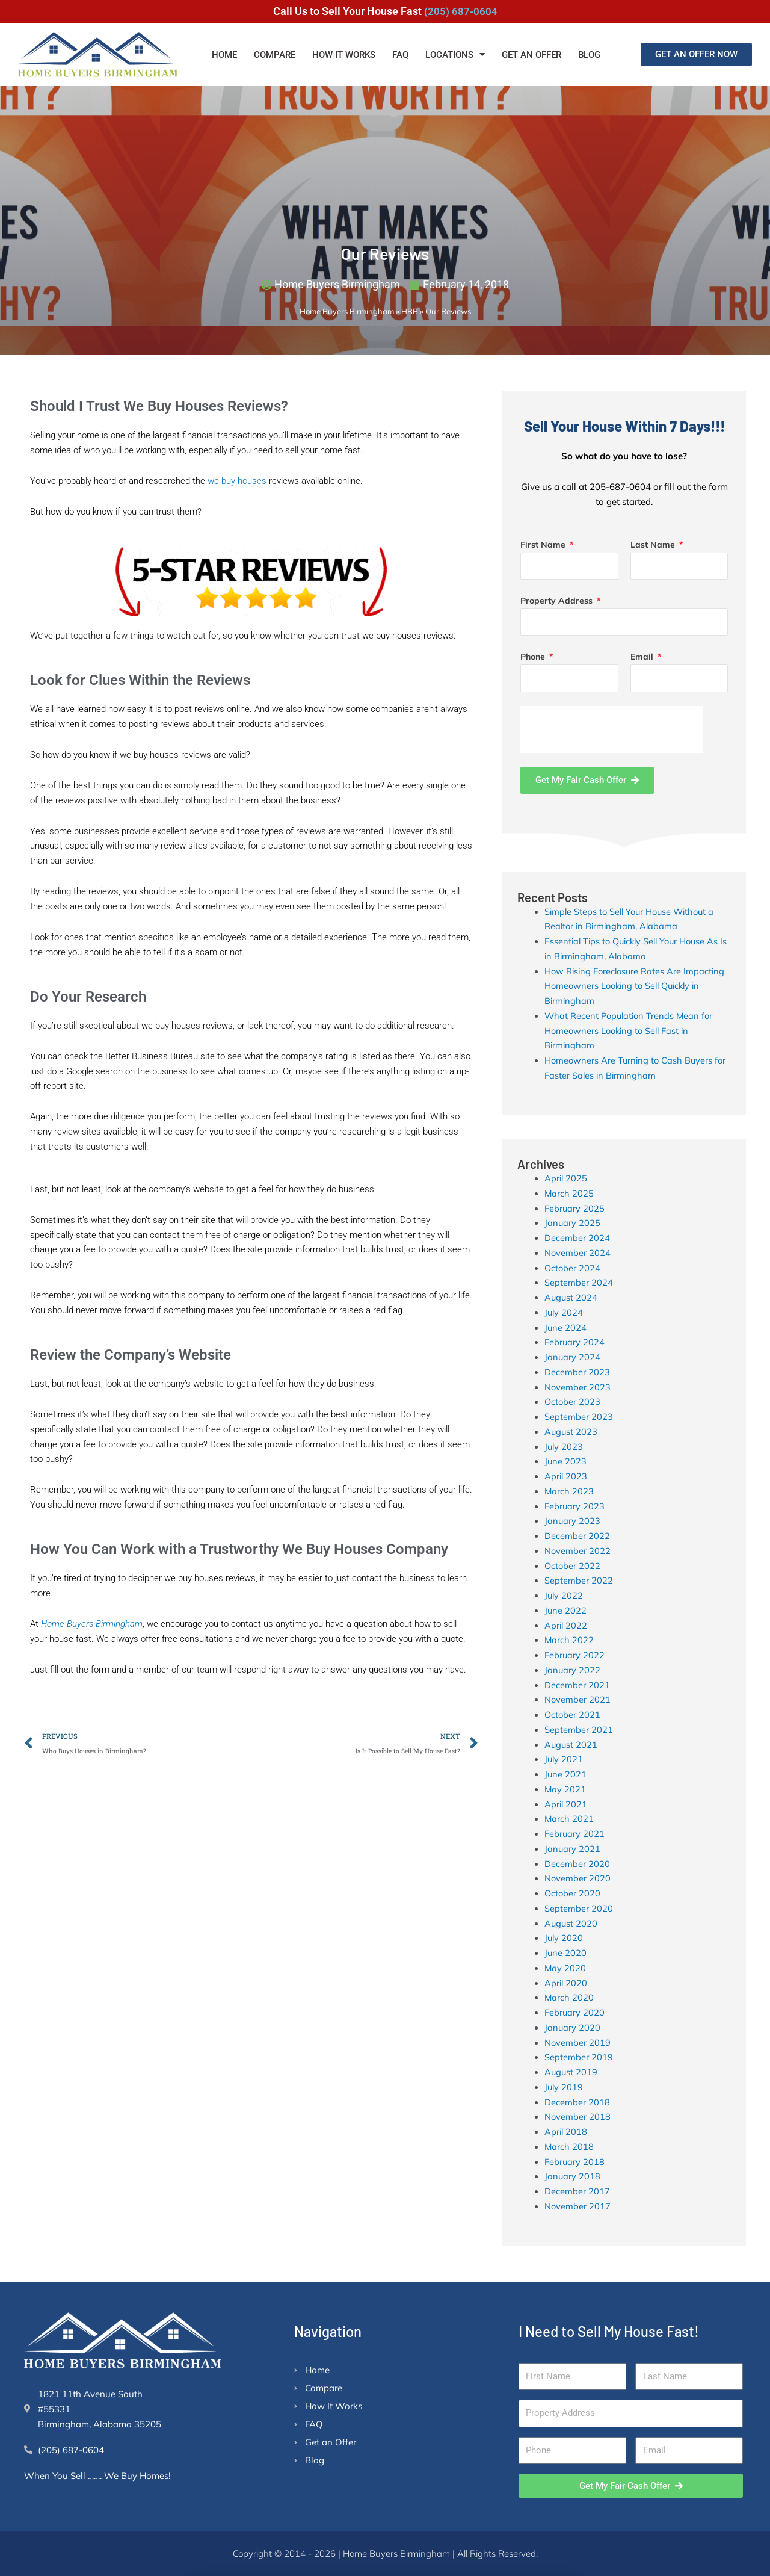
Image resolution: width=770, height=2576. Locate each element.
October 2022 (573, 1565)
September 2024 (578, 1283)
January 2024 (572, 1357)
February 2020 (574, 2013)
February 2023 (574, 1506)
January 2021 (572, 1849)
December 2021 (577, 1685)
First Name (544, 545)
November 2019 (577, 2042)
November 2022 (577, 1551)
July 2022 (564, 1596)
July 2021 (564, 1759)
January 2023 (572, 1521)
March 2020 (569, 1998)
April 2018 (566, 2132)
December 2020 (577, 1863)
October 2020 (573, 1893)
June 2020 (565, 1953)
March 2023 (569, 1491)
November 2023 (577, 1387)
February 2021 (574, 1834)
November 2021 (577, 1700)
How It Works (343, 54)
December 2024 (577, 1238)
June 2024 (565, 1327)
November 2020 (577, 1878)
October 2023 (573, 1402)
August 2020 (571, 1923)
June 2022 (565, 1611)
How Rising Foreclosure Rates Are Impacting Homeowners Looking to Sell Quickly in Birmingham (636, 986)
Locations (455, 54)
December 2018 (577, 2102)
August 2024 (571, 1298)
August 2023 (571, 1432)
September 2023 (578, 1417)
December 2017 (577, 2191)
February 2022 (574, 1655)
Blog (589, 54)
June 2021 (565, 1774)
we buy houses (237, 481)
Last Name (653, 545)
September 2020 (578, 1909)
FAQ (400, 54)
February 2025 (574, 1208)
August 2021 (571, 1744)
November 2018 (577, 2117)
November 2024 (577, 1253)
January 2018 (572, 2176)
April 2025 (566, 1178)
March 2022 (569, 1640)
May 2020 (565, 1968)
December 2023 (577, 1372)
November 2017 (577, 2206)
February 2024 (574, 1342)
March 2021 (569, 1819)
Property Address (557, 601)
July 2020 (564, 1938)
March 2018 (569, 2147)
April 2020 (566, 1983)
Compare (274, 54)
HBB (409, 312)
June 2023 (565, 1461)
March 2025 (569, 1194)
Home (224, 54)
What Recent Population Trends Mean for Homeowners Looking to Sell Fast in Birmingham (631, 1031)
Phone (533, 657)
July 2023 (564, 1446)
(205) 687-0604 (460, 11)
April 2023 (566, 1476)
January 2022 (572, 1670)
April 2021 (566, 1804)
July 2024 (564, 1313)
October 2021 (573, 1715)
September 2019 (578, 2057)
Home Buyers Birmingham (347, 312)
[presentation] (611, 729)
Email (643, 657)
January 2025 (572, 1223)
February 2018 (574, 2161)
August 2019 (571, 2072)
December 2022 (577, 1536)
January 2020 (572, 2028)
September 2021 (578, 1730)
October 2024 (573, 1268)
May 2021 (565, 1789)
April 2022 (566, 1625)
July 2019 (564, 2087)
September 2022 (578, 1581)
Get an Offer (531, 54)
